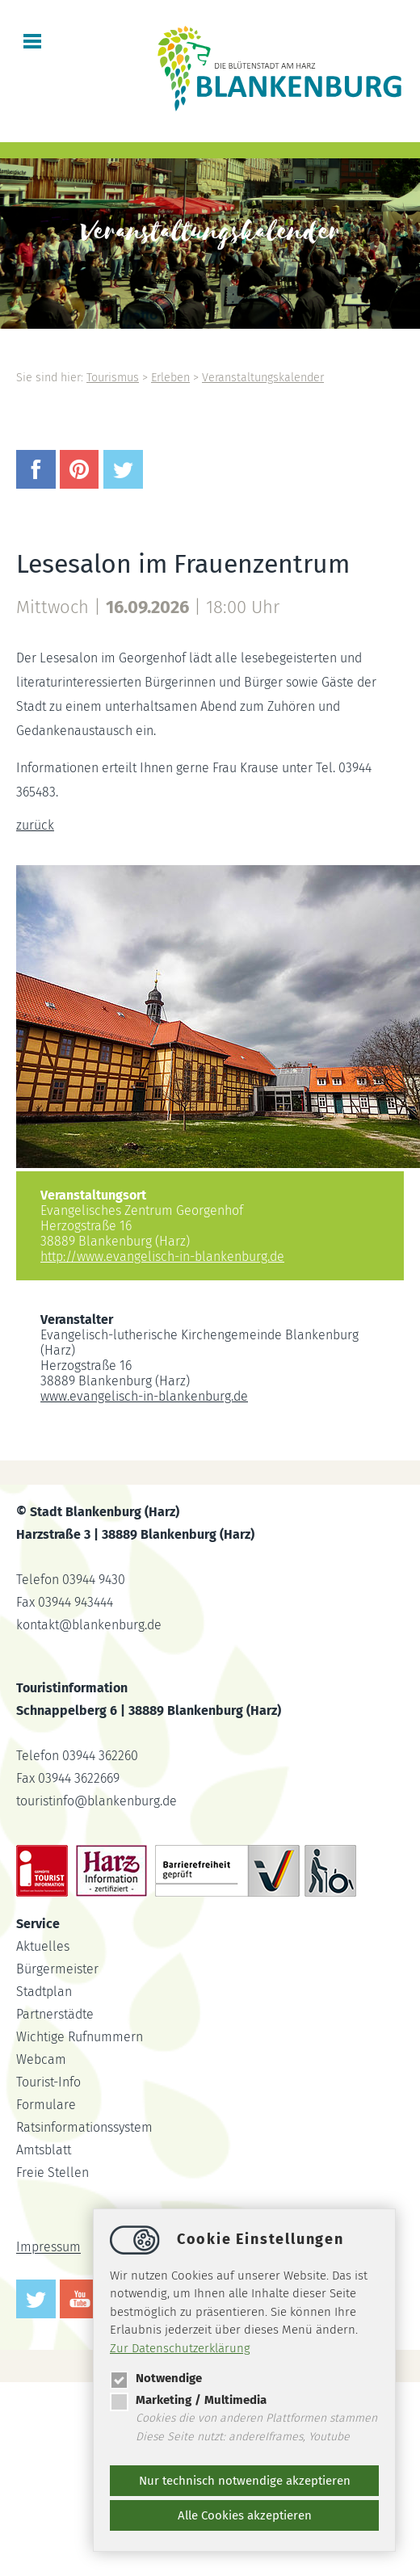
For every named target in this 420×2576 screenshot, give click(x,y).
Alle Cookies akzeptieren (245, 2515)
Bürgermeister (57, 1969)
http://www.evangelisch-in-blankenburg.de (162, 1256)
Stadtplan (44, 1991)
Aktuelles (42, 1946)
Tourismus (112, 378)
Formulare (46, 2104)
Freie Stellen (52, 2172)
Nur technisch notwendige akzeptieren (245, 2480)
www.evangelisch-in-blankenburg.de (144, 1396)
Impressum (48, 2247)
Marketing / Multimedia (188, 2400)
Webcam (41, 2059)
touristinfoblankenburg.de (96, 1801)
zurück (35, 825)
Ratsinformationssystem (84, 2127)
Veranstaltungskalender (263, 378)
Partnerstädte (55, 2014)
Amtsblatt (43, 2150)
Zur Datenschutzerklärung (180, 2348)
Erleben (170, 378)
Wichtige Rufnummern (79, 2036)
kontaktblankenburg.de (89, 1625)
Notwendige (156, 2378)
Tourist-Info (48, 2082)
